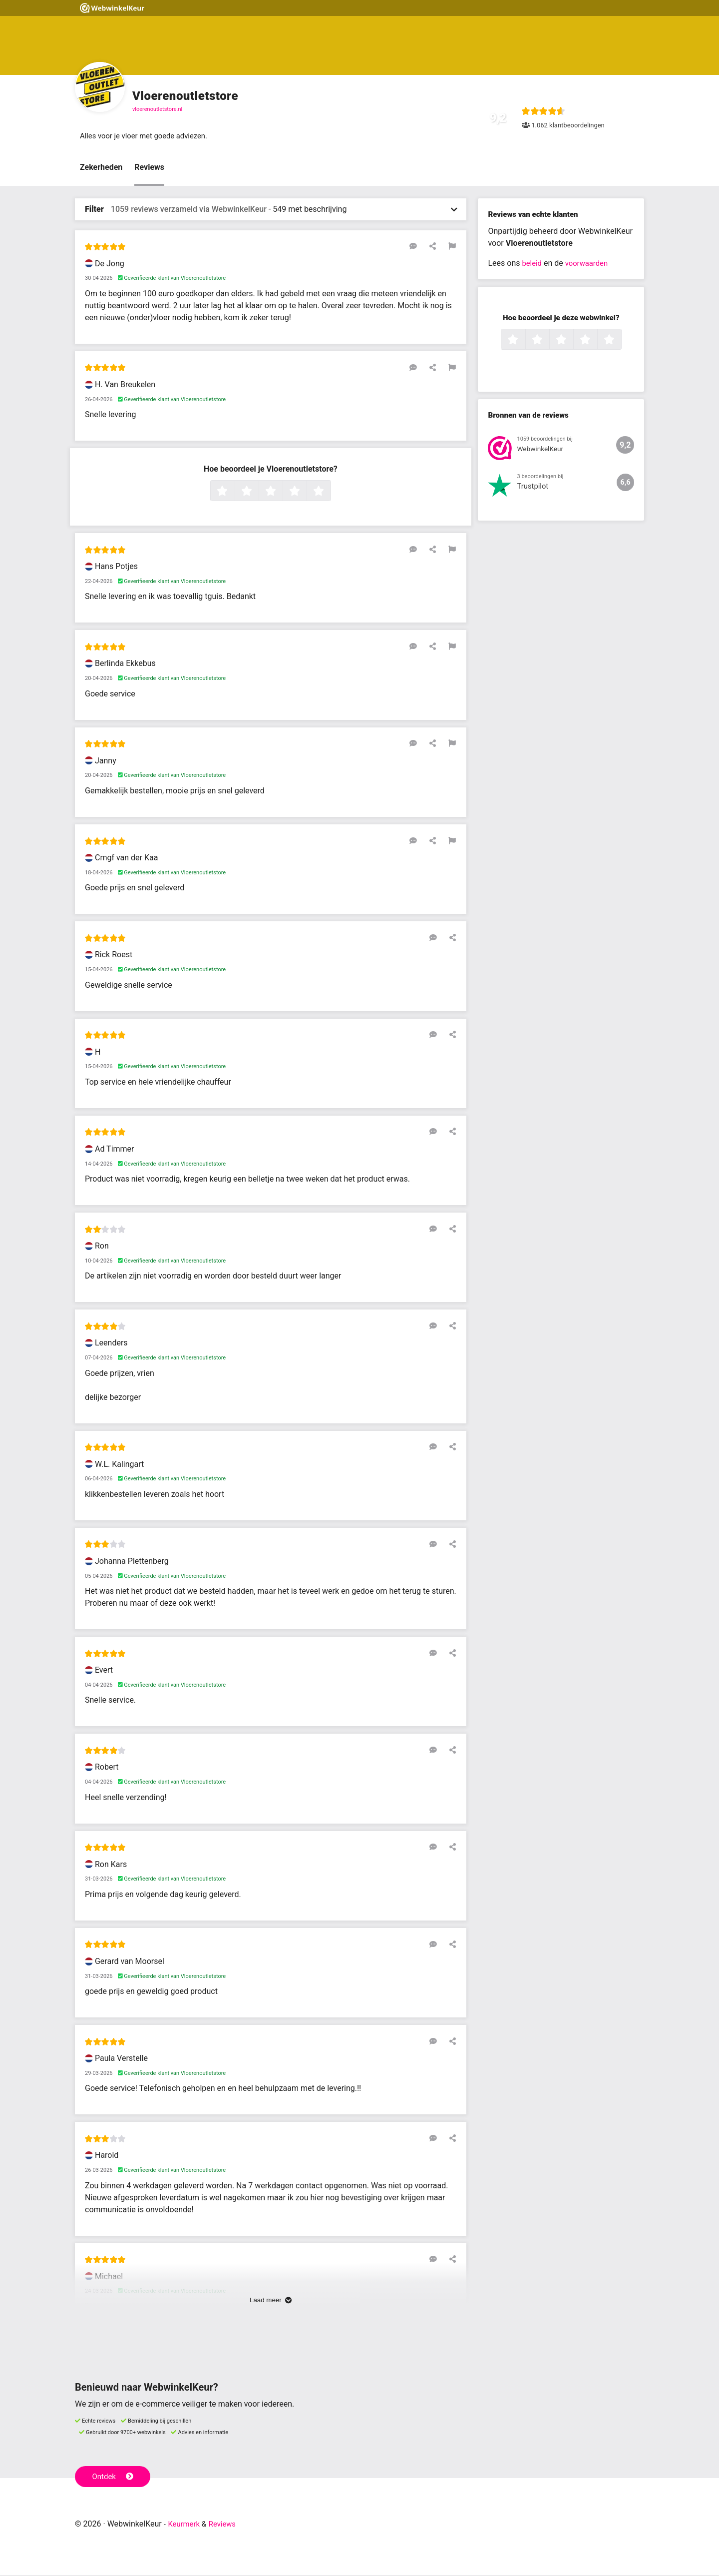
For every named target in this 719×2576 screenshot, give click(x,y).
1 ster (233, 493)
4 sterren (306, 493)
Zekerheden (101, 168)
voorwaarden (590, 264)
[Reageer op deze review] (420, 247)
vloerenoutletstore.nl (157, 109)
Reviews (149, 168)
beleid (532, 264)
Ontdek (114, 2477)
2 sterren (258, 493)
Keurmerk (185, 2525)
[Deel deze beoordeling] (435, 247)
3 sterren (282, 493)
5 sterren (330, 493)
